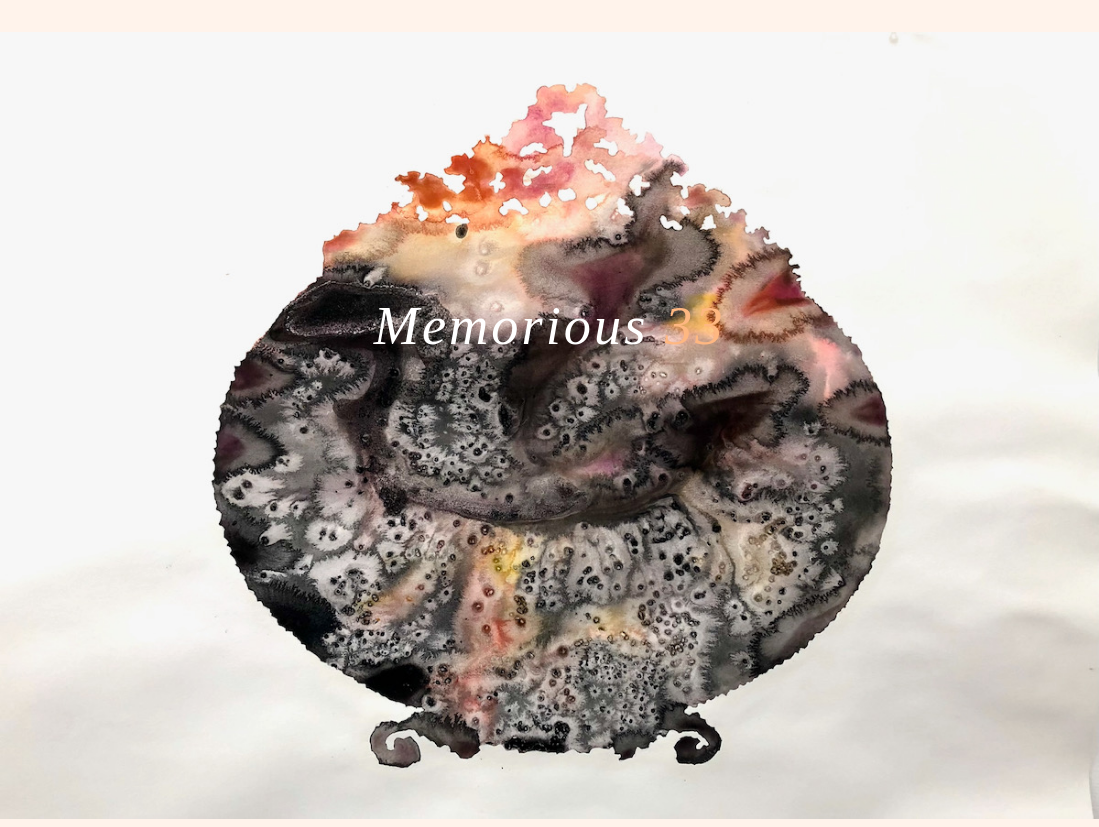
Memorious (550, 326)
